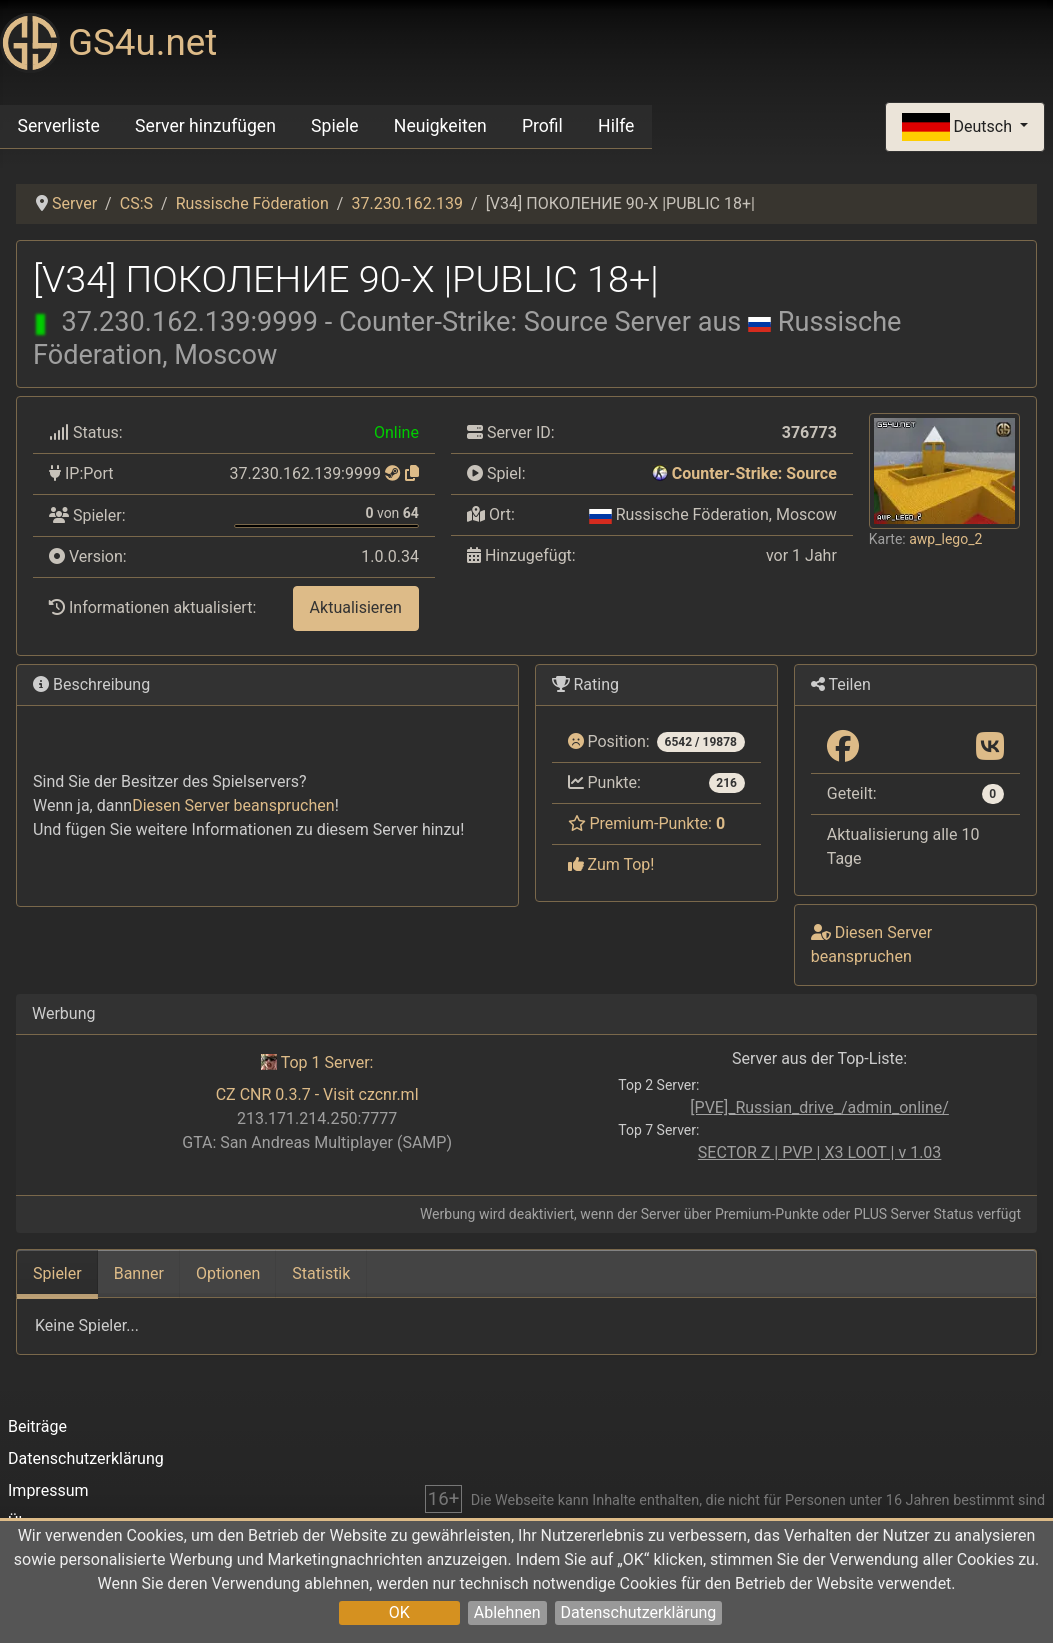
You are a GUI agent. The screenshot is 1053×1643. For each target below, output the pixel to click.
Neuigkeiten (440, 126)
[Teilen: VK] (990, 747)
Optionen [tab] (228, 1273)
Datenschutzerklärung (639, 1612)
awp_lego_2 (945, 539)
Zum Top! (611, 864)
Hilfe (616, 126)
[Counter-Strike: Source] (660, 473)
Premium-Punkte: (647, 823)
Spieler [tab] (57, 1273)
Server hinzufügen (205, 126)
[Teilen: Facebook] (843, 747)
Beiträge (37, 1426)
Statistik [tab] (321, 1273)
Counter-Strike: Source (754, 473)
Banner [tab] (139, 1273)
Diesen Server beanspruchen (233, 805)
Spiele (335, 126)
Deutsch (959, 127)
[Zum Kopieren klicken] (412, 473)
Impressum (48, 1490)
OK (399, 1612)
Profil (542, 126)
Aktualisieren (356, 607)
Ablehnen (507, 1612)
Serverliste (59, 126)
